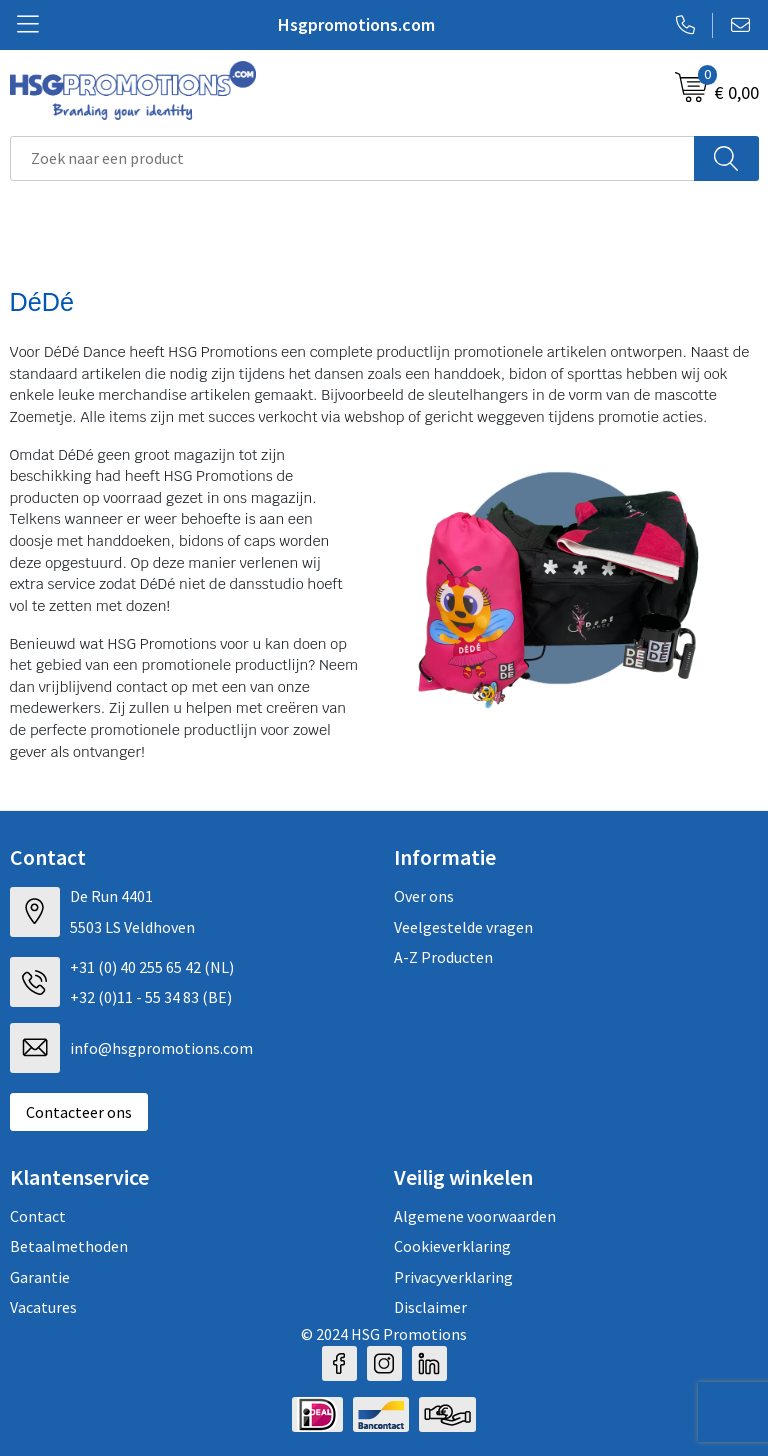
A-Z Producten (443, 957)
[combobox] (352, 158)
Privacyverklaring (453, 1277)
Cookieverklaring (452, 1246)
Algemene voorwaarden (475, 1216)
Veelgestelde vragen (463, 927)
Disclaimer (430, 1307)
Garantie (40, 1277)
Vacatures (43, 1307)
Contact (38, 1216)
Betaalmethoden (69, 1246)
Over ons (424, 896)
